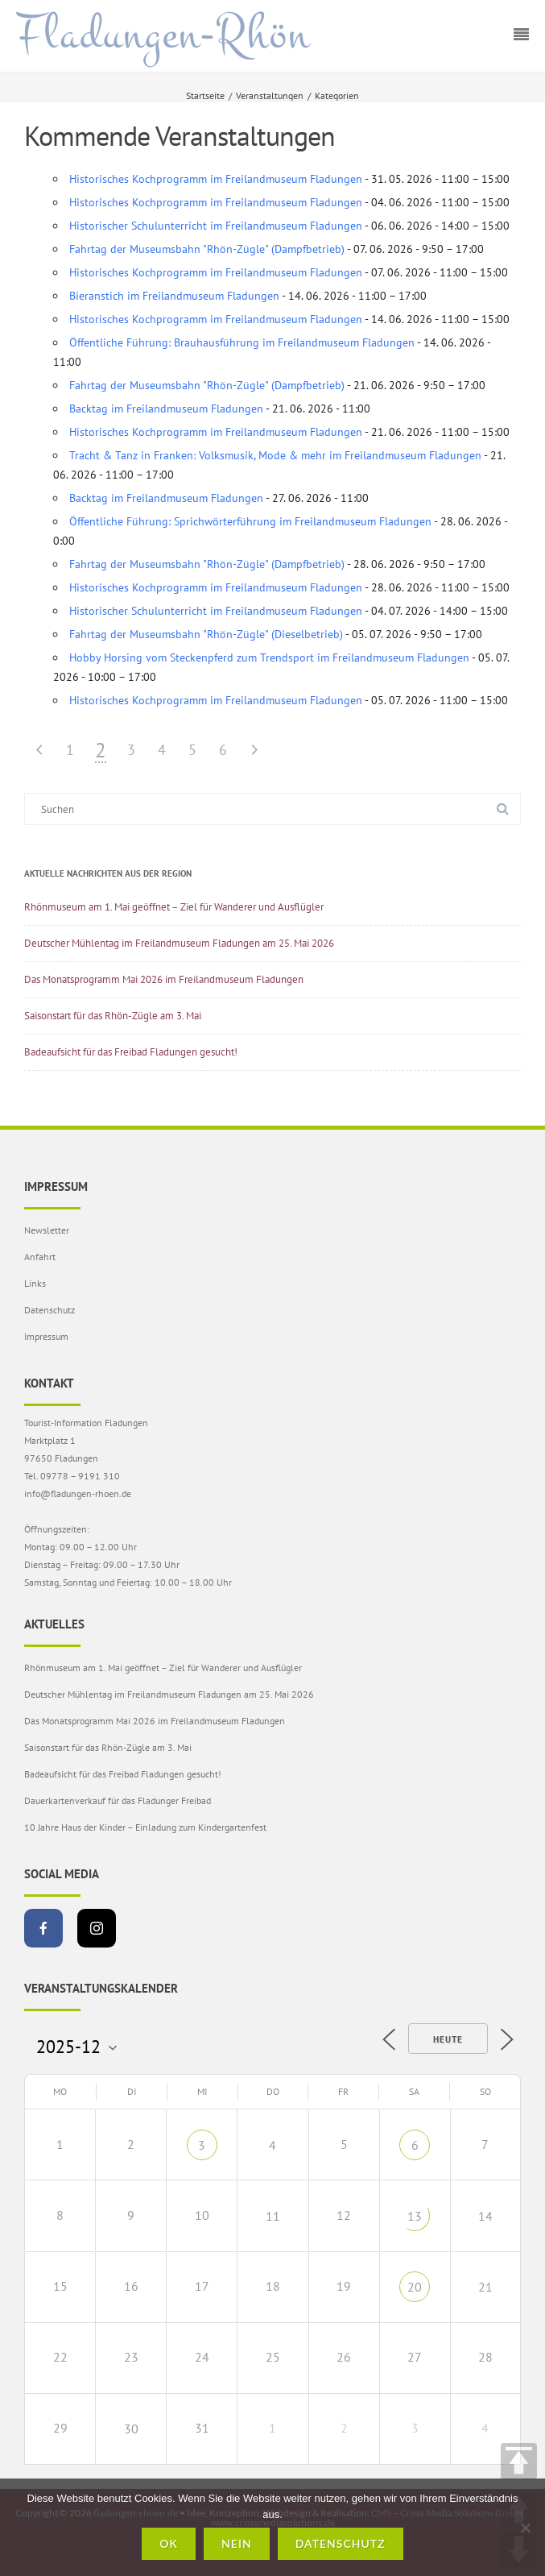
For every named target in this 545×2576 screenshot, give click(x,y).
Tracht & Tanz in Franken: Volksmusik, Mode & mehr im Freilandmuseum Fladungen (275, 455)
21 (485, 2287)
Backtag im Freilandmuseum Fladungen (166, 408)
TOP (519, 2461)
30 (131, 2428)
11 (273, 2216)
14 (485, 2216)
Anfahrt (40, 1257)
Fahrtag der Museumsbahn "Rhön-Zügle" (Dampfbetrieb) (207, 249)
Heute (448, 2039)
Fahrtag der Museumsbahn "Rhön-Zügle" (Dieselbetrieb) (206, 634)
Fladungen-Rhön (163, 34)
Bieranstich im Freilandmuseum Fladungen (174, 295)
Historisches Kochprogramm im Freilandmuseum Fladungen (215, 179)
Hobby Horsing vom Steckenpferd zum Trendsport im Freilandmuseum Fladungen (269, 657)
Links (35, 1283)
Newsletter (46, 1230)
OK (168, 2543)
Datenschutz (49, 1310)
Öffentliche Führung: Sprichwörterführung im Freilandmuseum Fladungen (250, 521)
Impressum (46, 1336)
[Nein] (525, 2528)
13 (414, 2216)
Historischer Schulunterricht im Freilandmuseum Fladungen (215, 225)
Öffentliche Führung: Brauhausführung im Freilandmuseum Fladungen (242, 342)
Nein (236, 2543)
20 (414, 2287)
